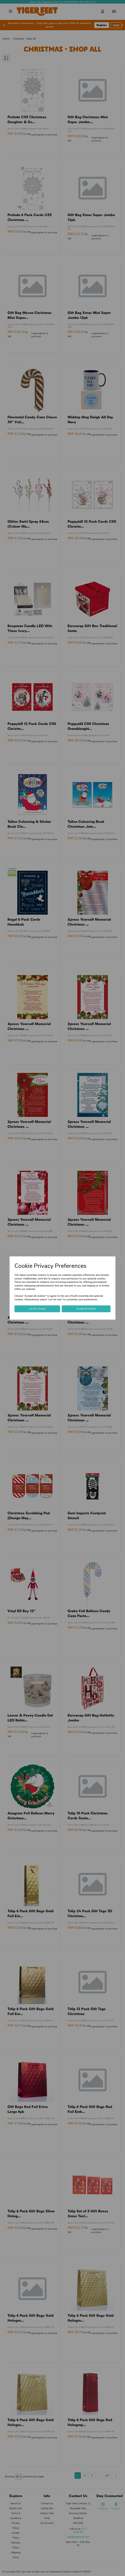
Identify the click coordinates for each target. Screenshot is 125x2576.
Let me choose (37, 1308)
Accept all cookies (86, 1308)
